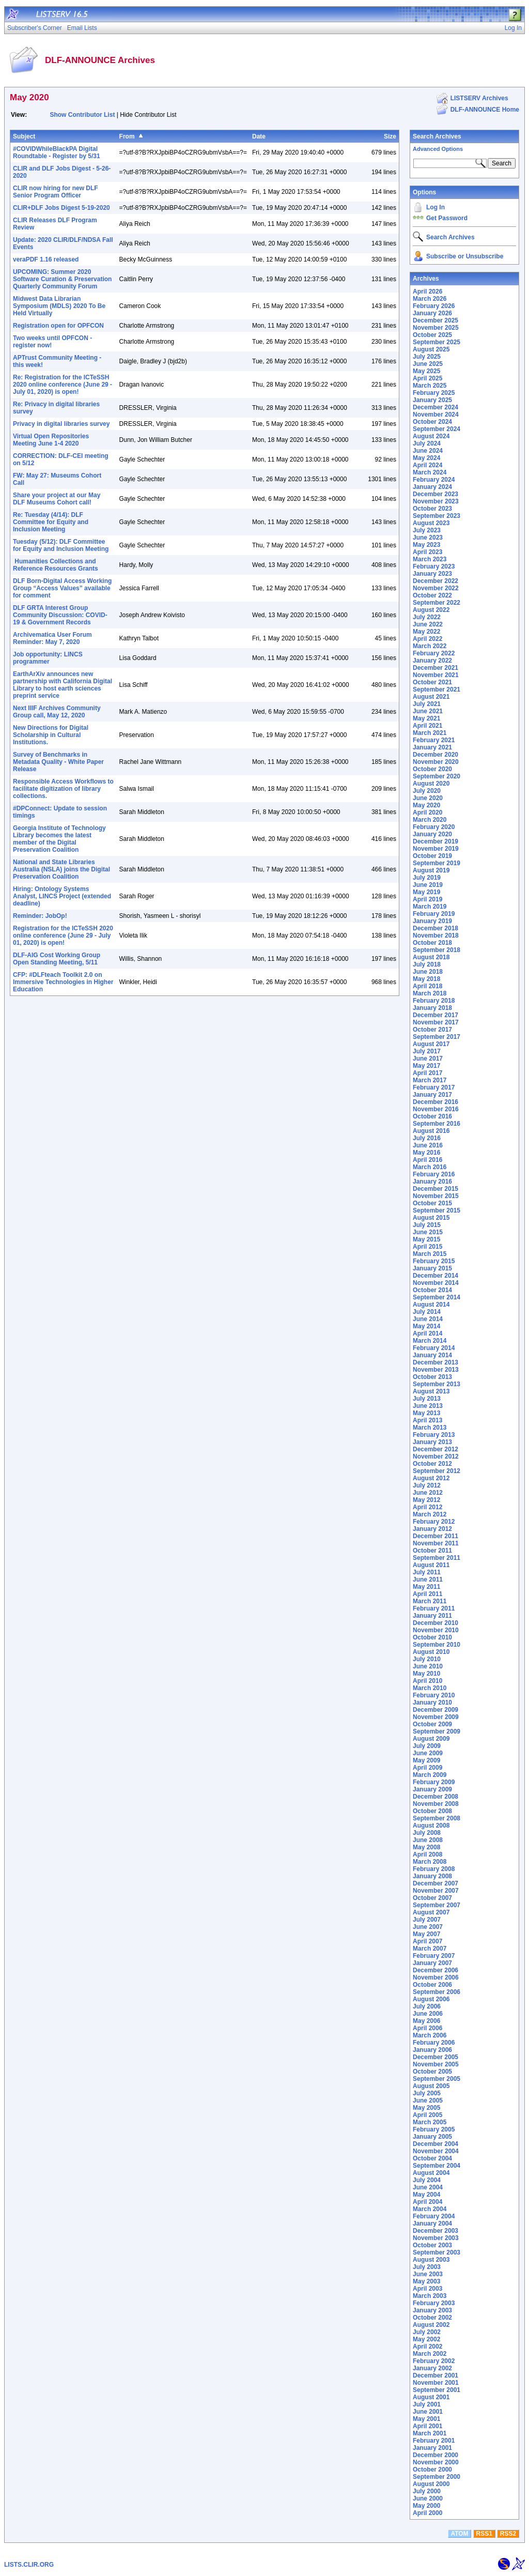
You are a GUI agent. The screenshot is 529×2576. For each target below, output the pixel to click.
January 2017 (432, 1094)
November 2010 (436, 1630)
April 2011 (427, 1594)
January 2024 (432, 486)
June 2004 (428, 2187)
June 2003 (428, 2274)
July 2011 (427, 1572)
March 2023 (429, 559)
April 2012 (427, 1507)
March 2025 (429, 385)
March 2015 (429, 1254)
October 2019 (432, 856)
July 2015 (427, 1225)
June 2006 (428, 2013)
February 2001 (434, 2440)
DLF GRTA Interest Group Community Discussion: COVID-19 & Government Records (60, 615)
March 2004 (429, 2209)
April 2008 (427, 1854)
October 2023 (432, 508)
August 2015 (431, 1217)
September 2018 (436, 950)
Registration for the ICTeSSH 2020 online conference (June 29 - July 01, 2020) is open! (63, 935)
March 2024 (429, 472)
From (127, 136)
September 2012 (436, 1471)
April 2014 (427, 1333)
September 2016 (436, 1123)
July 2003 (427, 2267)
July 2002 (427, 2332)
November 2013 (436, 1369)
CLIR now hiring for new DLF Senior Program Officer (55, 192)
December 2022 (435, 581)
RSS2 (508, 2533)
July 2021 (427, 704)
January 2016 (432, 1181)
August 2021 (431, 696)
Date (259, 136)
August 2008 (431, 1825)
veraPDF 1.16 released (46, 259)
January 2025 (432, 400)
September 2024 (436, 429)
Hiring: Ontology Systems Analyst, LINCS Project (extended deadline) (62, 896)
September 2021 (436, 689)
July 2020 (427, 790)
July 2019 (427, 877)
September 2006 (436, 1992)
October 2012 (432, 1463)
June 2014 (428, 1319)
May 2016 (426, 1152)
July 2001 (427, 2404)
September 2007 (436, 1905)
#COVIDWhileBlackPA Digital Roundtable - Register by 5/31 (56, 152)
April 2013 (427, 1420)
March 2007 (429, 1948)
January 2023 (432, 573)
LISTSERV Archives (479, 98)
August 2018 (431, 957)
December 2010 (435, 1623)
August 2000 (431, 2484)
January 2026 (432, 313)
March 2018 (429, 993)
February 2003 (434, 2303)
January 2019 (432, 921)
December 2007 (435, 1883)
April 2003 (427, 2288)
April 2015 (427, 1246)
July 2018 (427, 964)
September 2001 (436, 2390)
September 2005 (436, 2078)
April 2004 (427, 2201)
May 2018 (426, 979)
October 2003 (432, 2245)
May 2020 (426, 805)
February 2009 (434, 1782)
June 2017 (428, 1058)
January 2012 (432, 1528)
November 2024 (436, 414)
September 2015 (436, 1210)
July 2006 (427, 2006)
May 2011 (426, 1586)
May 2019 (426, 892)
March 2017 (429, 1080)
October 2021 (432, 682)
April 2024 (427, 465)
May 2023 (426, 544)
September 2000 (436, 2476)
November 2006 (436, 1977)
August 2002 (431, 2324)
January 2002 (432, 2368)
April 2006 (427, 2028)
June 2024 (428, 450)
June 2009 (428, 1753)
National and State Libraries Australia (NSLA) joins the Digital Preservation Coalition (61, 869)
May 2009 (426, 1760)
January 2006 (432, 2049)
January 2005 (432, 2136)
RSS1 (484, 2533)
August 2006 (431, 1999)
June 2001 (428, 2411)
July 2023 (427, 530)
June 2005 (428, 2100)
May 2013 (426, 1413)
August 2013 (431, 1391)
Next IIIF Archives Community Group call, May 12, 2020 (57, 711)
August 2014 (431, 1304)
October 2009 (432, 1724)
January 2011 (432, 1615)
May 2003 (426, 2281)
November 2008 (436, 1803)
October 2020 (432, 769)
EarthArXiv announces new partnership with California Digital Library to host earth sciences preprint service (62, 684)
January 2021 (432, 747)
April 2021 (427, 725)
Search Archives (437, 136)
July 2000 (427, 2491)
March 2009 (429, 1774)
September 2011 (436, 1557)
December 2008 (435, 1796)
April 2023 (427, 552)
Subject (24, 136)
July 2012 (427, 1485)
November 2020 (436, 761)
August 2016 (431, 1130)
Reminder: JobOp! (40, 915)
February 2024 (434, 479)
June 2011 (428, 1579)
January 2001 (432, 2447)
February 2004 (434, 2216)
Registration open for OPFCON (58, 325)
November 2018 (436, 935)
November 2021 (436, 675)
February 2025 (434, 392)
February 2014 (434, 1348)
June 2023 (428, 537)
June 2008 (428, 1840)
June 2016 (428, 1145)
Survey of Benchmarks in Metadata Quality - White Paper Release (58, 762)
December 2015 (435, 1188)
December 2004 (435, 2144)
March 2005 (429, 2122)
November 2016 (436, 1109)
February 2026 (434, 306)
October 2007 (432, 1898)
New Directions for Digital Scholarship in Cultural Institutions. (50, 735)
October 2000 (432, 2469)
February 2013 (434, 1434)
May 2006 (426, 2021)
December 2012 (435, 1449)
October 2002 (432, 2317)
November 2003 (436, 2238)
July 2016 (427, 1138)
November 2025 (436, 327)
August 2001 (431, 2397)
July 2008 (427, 1832)
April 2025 (427, 378)
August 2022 (431, 610)
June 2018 (428, 971)
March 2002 (429, 2353)
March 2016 (429, 1167)
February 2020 (434, 827)
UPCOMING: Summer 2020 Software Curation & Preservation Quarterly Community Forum (62, 279)
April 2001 (427, 2426)
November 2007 (436, 1890)
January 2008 (432, 1876)
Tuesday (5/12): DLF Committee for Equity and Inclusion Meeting (60, 545)
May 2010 (426, 1673)
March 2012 (429, 1514)
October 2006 (432, 1984)
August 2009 (431, 1738)
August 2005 (431, 2086)
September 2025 (436, 342)
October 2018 (432, 942)
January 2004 (432, 2223)
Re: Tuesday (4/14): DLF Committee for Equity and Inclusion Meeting (50, 522)
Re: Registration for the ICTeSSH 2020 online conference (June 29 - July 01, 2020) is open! (62, 384)
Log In (435, 207)
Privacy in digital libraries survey (61, 423)
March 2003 (429, 2295)
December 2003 (435, 2230)
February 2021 (434, 740)
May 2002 (426, 2339)
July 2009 (427, 1746)
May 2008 (426, 1847)
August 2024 (431, 436)
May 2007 (426, 1934)
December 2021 (435, 667)
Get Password (447, 218)
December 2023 (435, 494)
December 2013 (435, 1362)
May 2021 (426, 718)
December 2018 (435, 928)
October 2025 (432, 335)
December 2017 (435, 1015)
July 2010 (427, 1659)
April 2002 (427, 2346)
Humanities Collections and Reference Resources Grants (55, 565)
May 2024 (426, 458)
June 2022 (428, 624)
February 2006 (434, 2042)
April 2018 (427, 986)
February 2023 (434, 566)
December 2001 (435, 2375)
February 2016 (434, 1174)
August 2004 (431, 2172)
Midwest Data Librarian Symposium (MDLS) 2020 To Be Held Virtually (59, 306)
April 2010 (427, 1680)
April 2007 (427, 1941)
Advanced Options (438, 149)
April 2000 (427, 2513)
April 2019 (427, 899)
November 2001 (436, 2382)
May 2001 (426, 2418)
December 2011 (435, 1536)
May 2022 (426, 631)
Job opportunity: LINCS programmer (48, 658)
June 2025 (428, 363)
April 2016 (427, 1159)
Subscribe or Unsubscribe (464, 256)
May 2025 (426, 371)
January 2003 (432, 2310)
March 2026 (429, 298)
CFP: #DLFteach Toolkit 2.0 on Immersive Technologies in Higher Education (63, 982)
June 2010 (428, 1666)
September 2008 (436, 1818)
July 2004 (427, 2180)
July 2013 (427, 1398)
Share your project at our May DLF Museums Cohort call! (56, 499)
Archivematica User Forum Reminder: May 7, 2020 (52, 638)
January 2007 (432, 1963)
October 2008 (432, 1811)
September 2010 (436, 1644)
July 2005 (427, 2093)
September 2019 (436, 863)
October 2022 (432, 595)
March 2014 (429, 1340)
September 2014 (436, 1297)
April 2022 (427, 638)
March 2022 (429, 646)
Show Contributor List (82, 114)
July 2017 (427, 1051)
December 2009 (435, 1709)
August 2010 (431, 1651)
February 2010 (434, 1695)
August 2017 (431, 1044)
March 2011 (429, 1601)
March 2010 (429, 1688)
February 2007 (434, 1955)
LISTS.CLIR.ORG (29, 2564)
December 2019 (435, 841)
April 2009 (427, 1767)
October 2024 (432, 421)
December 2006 (435, 1970)
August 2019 (431, 870)
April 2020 (427, 812)
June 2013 (428, 1405)
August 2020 (431, 783)
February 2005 (434, 2129)
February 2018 (434, 1000)
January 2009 (432, 1789)
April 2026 (427, 291)
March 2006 (429, 2035)
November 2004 (436, 2151)
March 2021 (429, 733)
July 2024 (427, 443)
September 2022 (436, 602)
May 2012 (426, 1500)
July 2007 (427, 1919)
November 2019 (436, 848)
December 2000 (435, 2455)
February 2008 (434, 1869)
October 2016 (432, 1116)
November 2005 (436, 2064)
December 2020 (435, 754)
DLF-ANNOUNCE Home (484, 109)
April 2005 (427, 2115)
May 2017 (426, 1065)
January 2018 (432, 1007)
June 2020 (428, 798)
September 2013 (436, 1384)
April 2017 (427, 1073)
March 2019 (429, 906)
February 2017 (434, 1087)
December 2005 (435, 2057)
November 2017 (436, 1022)
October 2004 (432, 2158)
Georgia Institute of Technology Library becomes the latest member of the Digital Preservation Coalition (59, 838)
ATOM (459, 2533)
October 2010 (432, 1637)
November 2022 (436, 588)
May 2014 (426, 1326)
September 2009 (436, 1731)
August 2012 (431, 1478)
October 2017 (432, 1029)
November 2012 (436, 1456)
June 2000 (428, 2498)
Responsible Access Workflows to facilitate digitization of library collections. (63, 789)
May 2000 (426, 2505)
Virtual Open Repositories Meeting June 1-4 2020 (51, 440)
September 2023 (436, 515)
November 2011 (436, 1543)
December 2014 (435, 1275)
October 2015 (432, 1203)
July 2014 (427, 1311)
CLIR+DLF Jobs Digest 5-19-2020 (61, 207)
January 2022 (432, 660)
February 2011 (434, 1608)
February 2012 (434, 1521)
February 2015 (434, 1261)
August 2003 (431, 2259)
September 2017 (436, 1036)
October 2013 (432, 1377)
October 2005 (432, 2071)
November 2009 (436, 1717)
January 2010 (432, 1702)
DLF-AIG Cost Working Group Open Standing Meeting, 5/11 (56, 959)
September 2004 (436, 2165)
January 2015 (432, 1268)
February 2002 (434, 2361)
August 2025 (431, 349)
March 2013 (429, 1427)
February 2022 (434, 653)
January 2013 (432, 1442)
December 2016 (435, 1102)
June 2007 (428, 1926)
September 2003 (436, 2252)
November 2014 (436, 1282)
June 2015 (428, 1232)
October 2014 (432, 1290)
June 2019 (428, 884)
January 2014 (432, 1355)
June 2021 (428, 711)
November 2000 (436, 2462)
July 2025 (427, 356)
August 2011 (431, 1565)
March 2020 (429, 819)
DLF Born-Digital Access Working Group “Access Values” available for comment (62, 588)
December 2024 (435, 407)
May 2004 (426, 2194)
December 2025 (435, 320)
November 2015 (436, 1196)
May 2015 (426, 1239)
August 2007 (431, 1912)
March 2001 (429, 2433)
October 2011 (432, 1550)
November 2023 (436, 501)
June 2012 (428, 1492)
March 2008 (429, 1861)
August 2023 (431, 523)
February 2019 (434, 913)
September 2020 (436, 776)
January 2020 (432, 834)
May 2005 (426, 2107)
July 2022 (427, 617)
